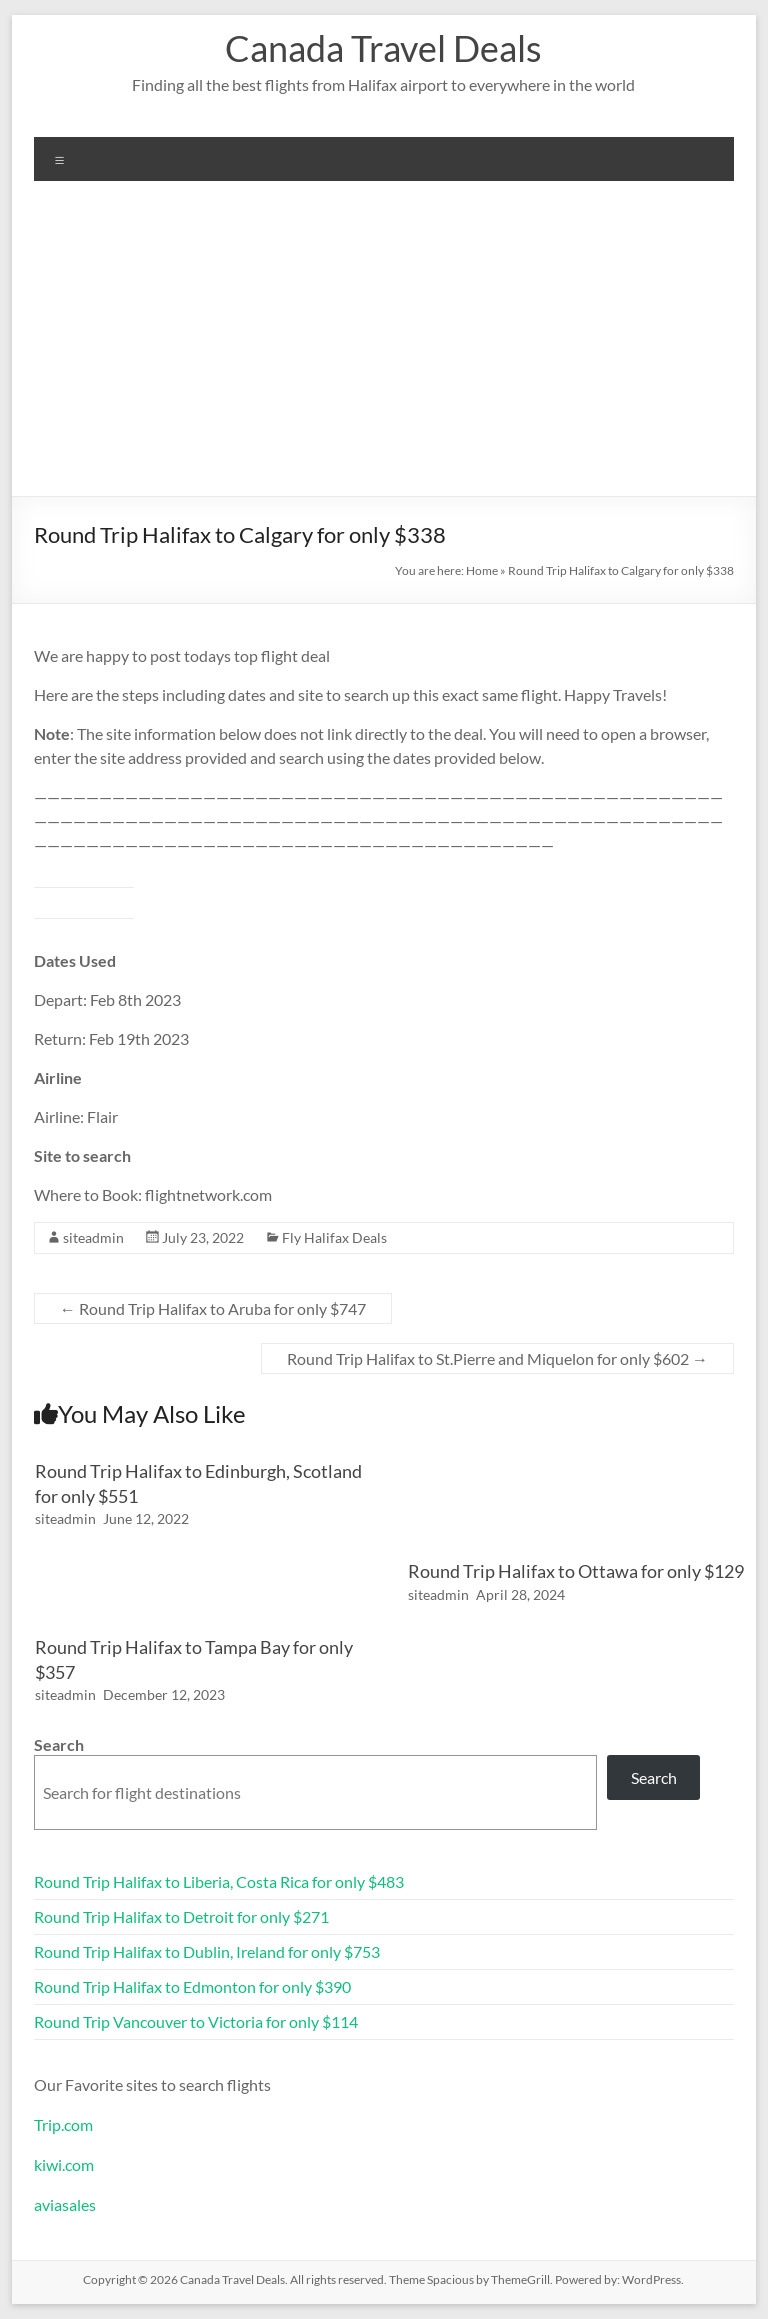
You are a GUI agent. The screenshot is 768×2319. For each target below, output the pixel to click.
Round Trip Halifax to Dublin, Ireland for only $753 (207, 1951)
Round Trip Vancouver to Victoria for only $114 (196, 2021)
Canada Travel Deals (383, 48)
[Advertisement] (384, 346)
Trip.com (63, 2124)
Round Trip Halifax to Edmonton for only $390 (192, 1986)
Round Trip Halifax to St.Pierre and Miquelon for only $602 (497, 1358)
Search (59, 1744)
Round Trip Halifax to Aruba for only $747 (213, 1308)
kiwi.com (64, 2164)
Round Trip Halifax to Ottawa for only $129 (576, 1571)
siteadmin (93, 1237)
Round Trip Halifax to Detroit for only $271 (181, 1916)
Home (482, 570)
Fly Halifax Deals (334, 1237)
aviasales (65, 2204)
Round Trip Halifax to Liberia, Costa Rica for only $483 (219, 1881)
